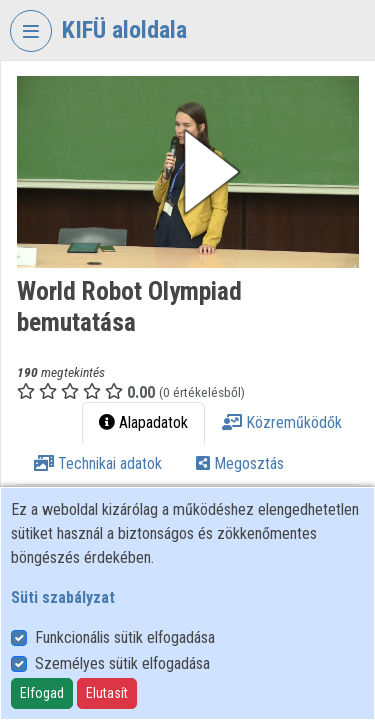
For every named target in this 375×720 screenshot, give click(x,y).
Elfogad (42, 693)
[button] (188, 172)
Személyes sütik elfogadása (122, 663)
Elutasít (107, 693)
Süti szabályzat (63, 597)
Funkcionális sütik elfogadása (125, 637)
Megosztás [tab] (240, 463)
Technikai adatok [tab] (98, 463)
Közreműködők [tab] (282, 422)
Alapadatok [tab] (143, 422)
